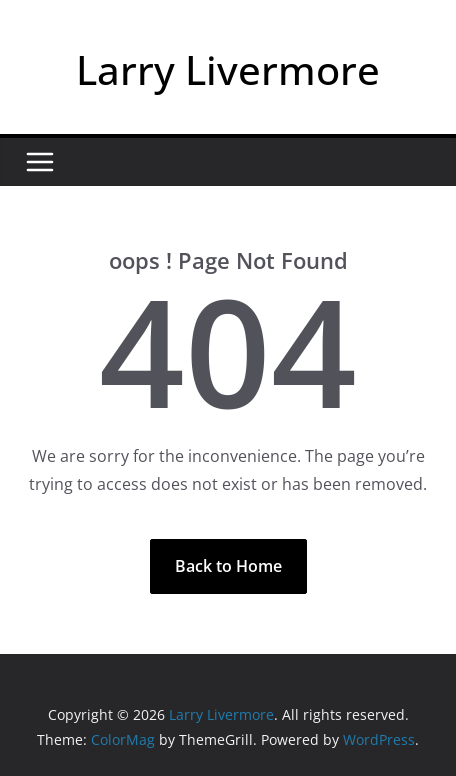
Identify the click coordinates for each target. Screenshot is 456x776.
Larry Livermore (228, 69)
